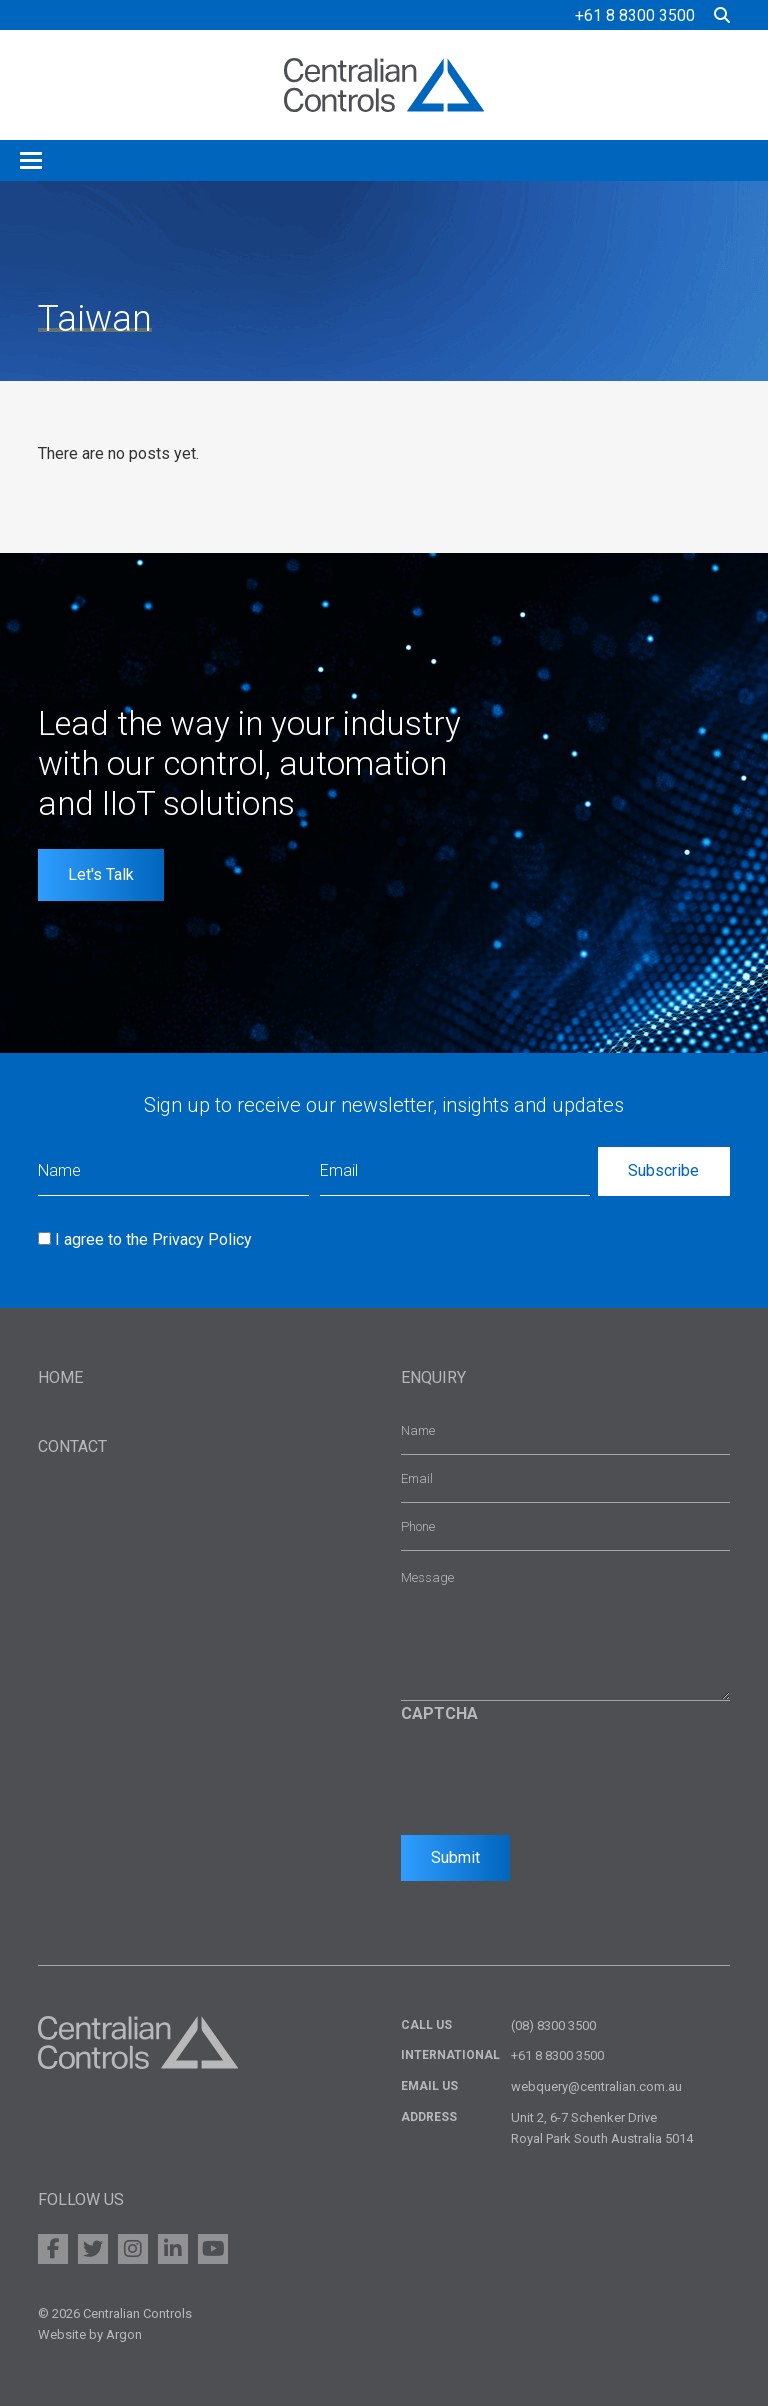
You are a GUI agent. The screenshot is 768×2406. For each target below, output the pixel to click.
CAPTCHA (439, 1713)
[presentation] (553, 1774)
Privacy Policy (202, 1239)
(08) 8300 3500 (553, 2025)
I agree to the (153, 1239)
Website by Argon (90, 2334)
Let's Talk (101, 874)
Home (60, 1377)
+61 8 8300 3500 (635, 15)
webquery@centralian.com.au (596, 2086)
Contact (72, 1446)
